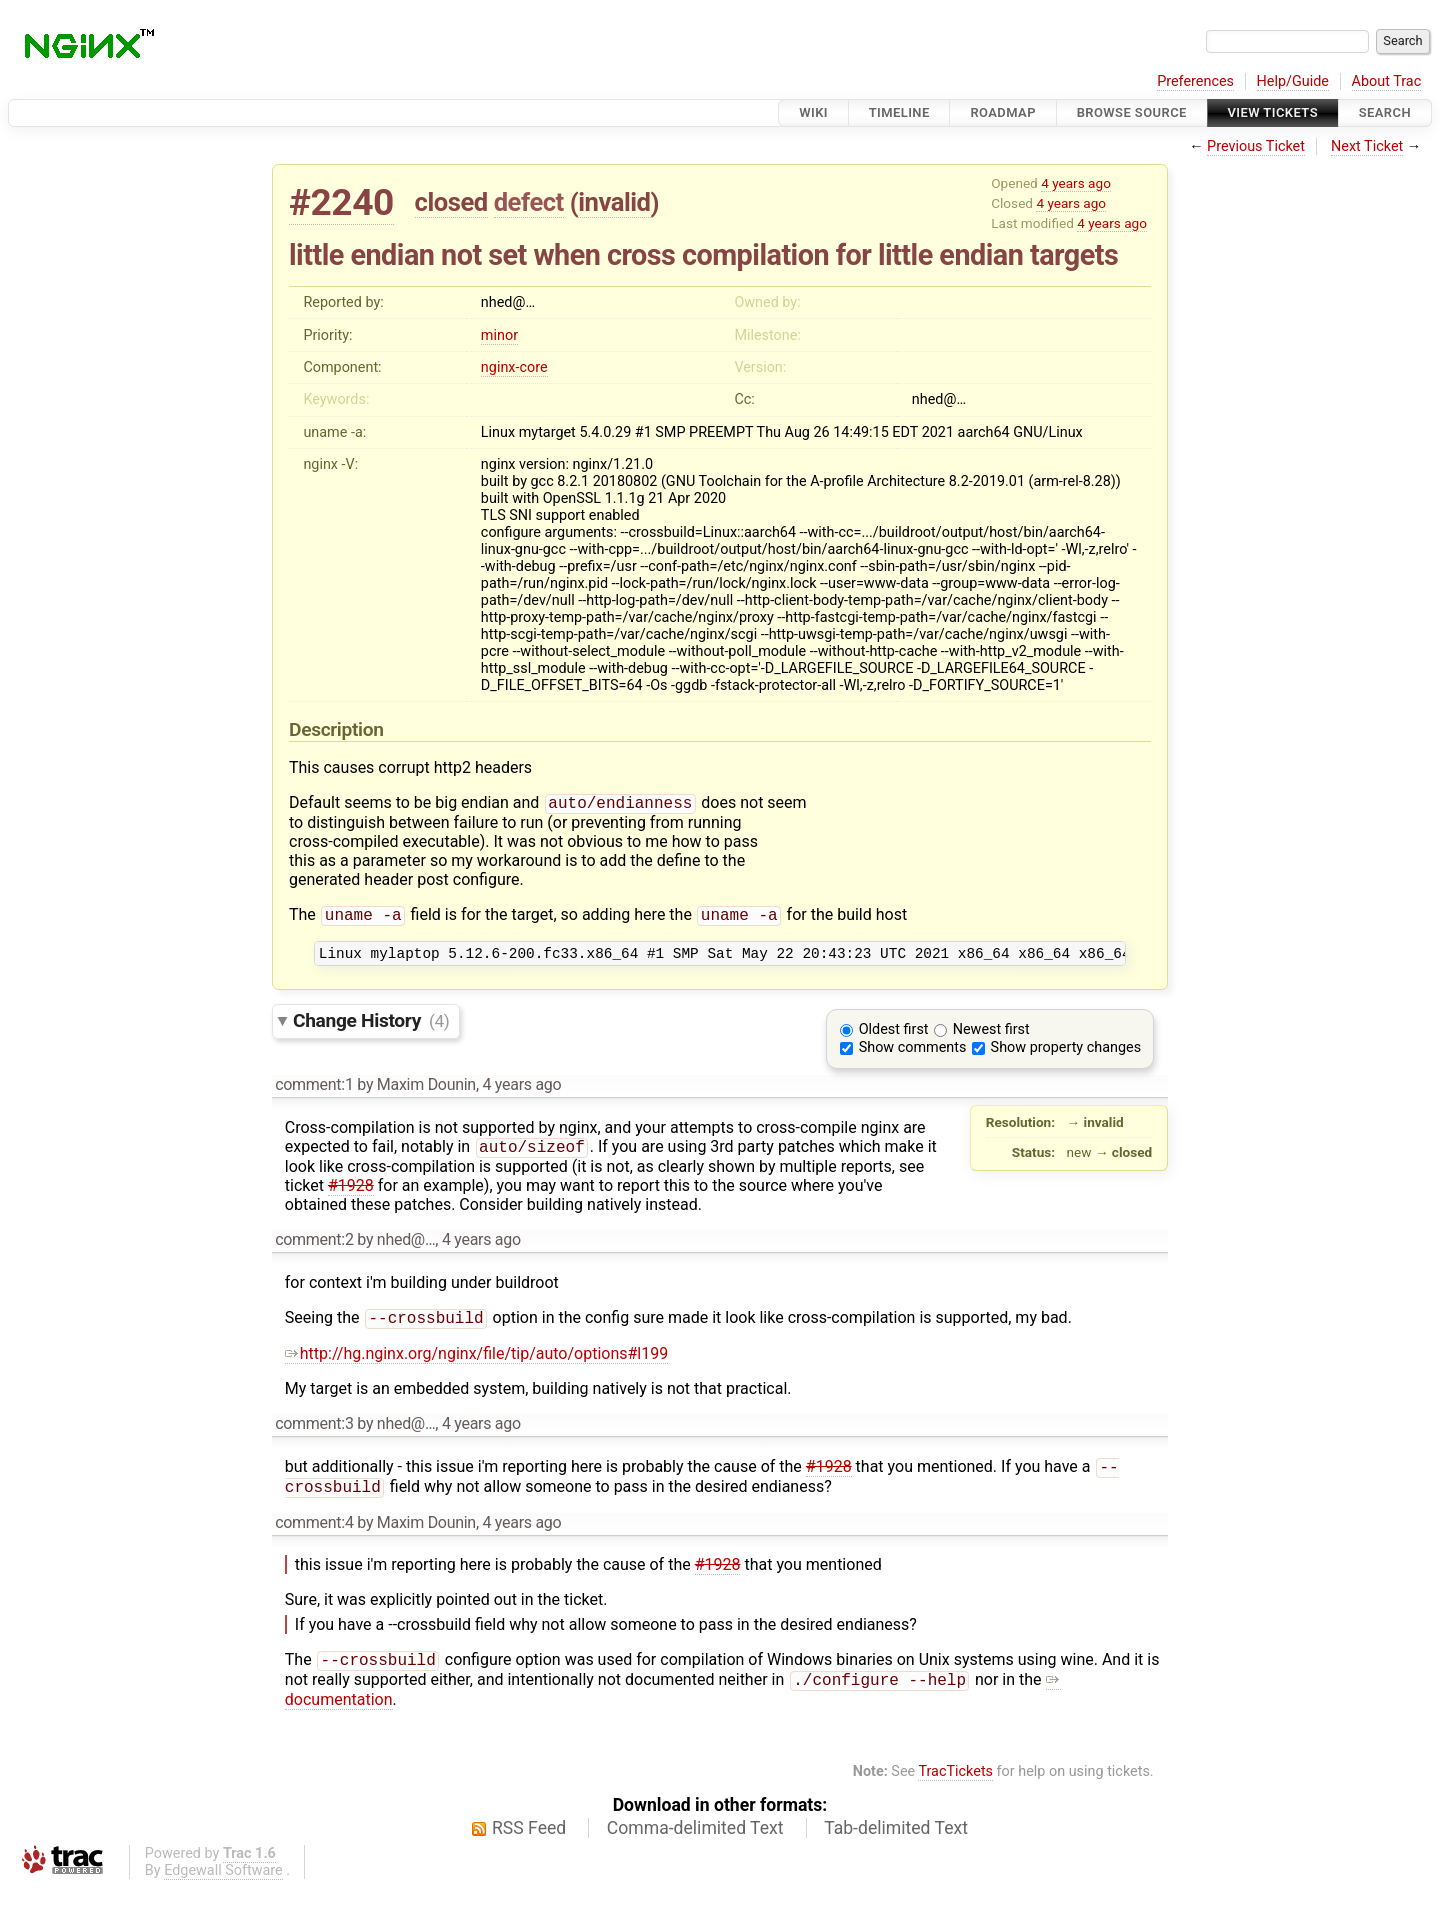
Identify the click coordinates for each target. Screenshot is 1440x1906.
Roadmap (1003, 112)
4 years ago (1076, 183)
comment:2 (314, 1248)
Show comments (913, 1054)
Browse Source (1132, 112)
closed (451, 202)
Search (1385, 112)
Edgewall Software (223, 1889)
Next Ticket (1367, 146)
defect (529, 202)
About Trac (1387, 81)
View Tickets (1273, 112)
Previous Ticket (1256, 146)
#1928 (351, 1194)
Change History (371, 1027)
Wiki (813, 112)
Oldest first (894, 1036)
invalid (614, 202)
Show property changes (1066, 1054)
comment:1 (314, 1091)
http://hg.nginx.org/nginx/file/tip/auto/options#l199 (476, 1364)
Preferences (1195, 81)
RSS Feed (529, 1847)
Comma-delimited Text (695, 1847)
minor (499, 335)
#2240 (341, 202)
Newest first (991, 1036)
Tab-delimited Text (896, 1847)
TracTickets (955, 1790)
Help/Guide (1293, 81)
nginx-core (514, 367)
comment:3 (314, 1434)
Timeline (899, 112)
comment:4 (314, 1537)
